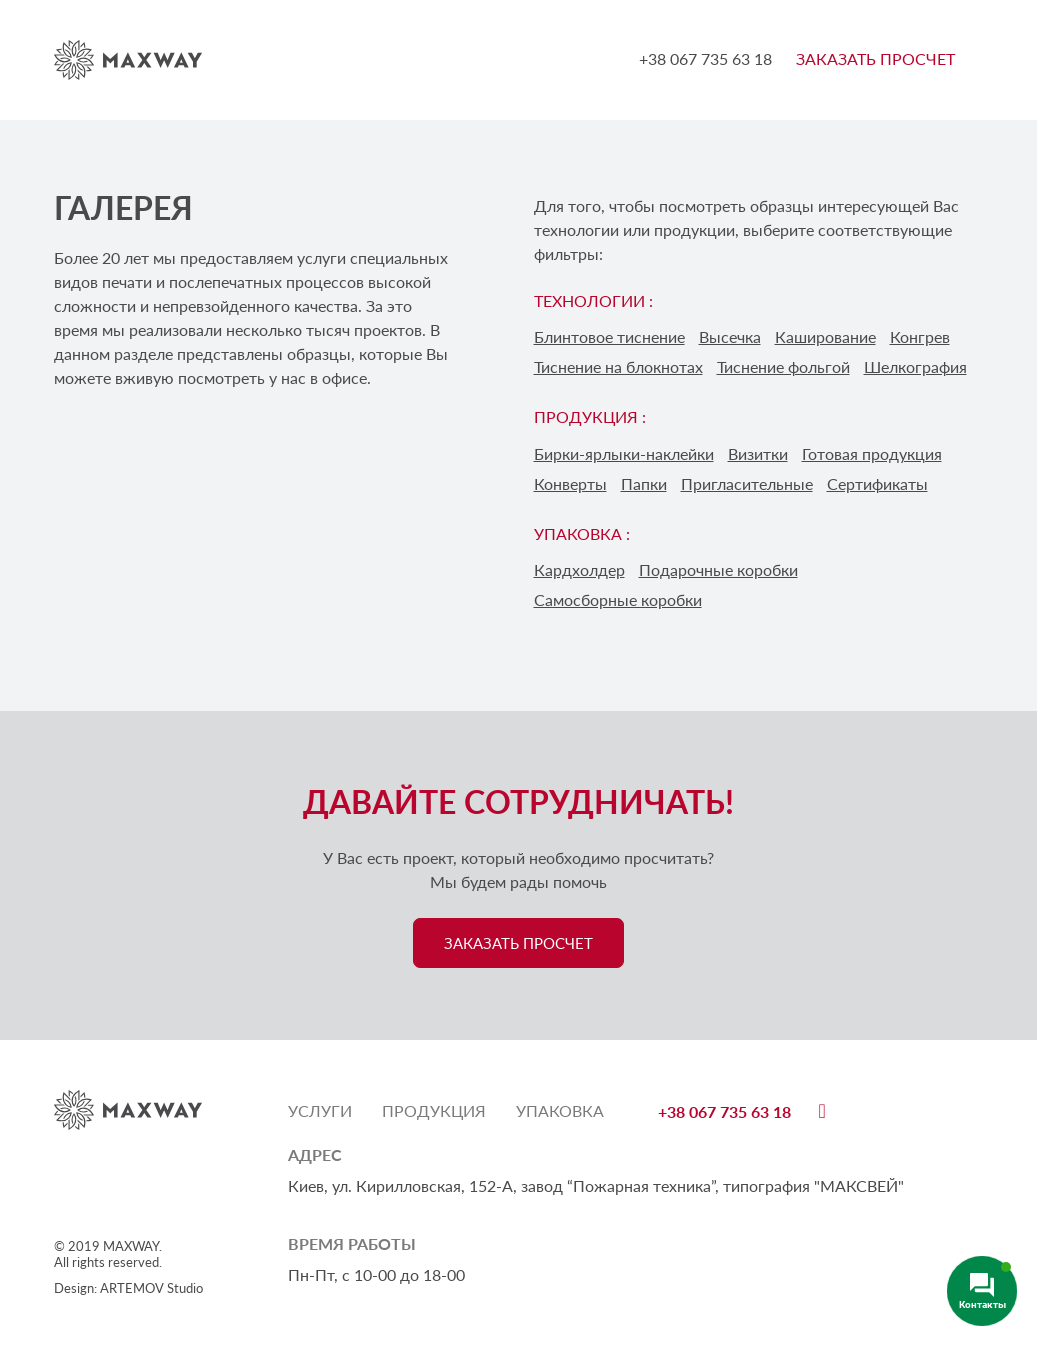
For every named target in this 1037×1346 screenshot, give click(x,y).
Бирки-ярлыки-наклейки (624, 453)
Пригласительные (747, 483)
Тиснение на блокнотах (618, 366)
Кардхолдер (579, 569)
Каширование (825, 336)
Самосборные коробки (618, 599)
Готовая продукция (872, 453)
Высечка (730, 336)
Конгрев (920, 336)
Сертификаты (877, 483)
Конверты (570, 483)
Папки (644, 483)
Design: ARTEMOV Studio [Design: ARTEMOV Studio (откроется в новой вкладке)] (128, 1288)
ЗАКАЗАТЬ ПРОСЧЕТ (875, 58)
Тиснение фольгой (783, 366)
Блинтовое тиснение (609, 336)
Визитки (758, 453)
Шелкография (915, 366)
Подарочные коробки (718, 569)
